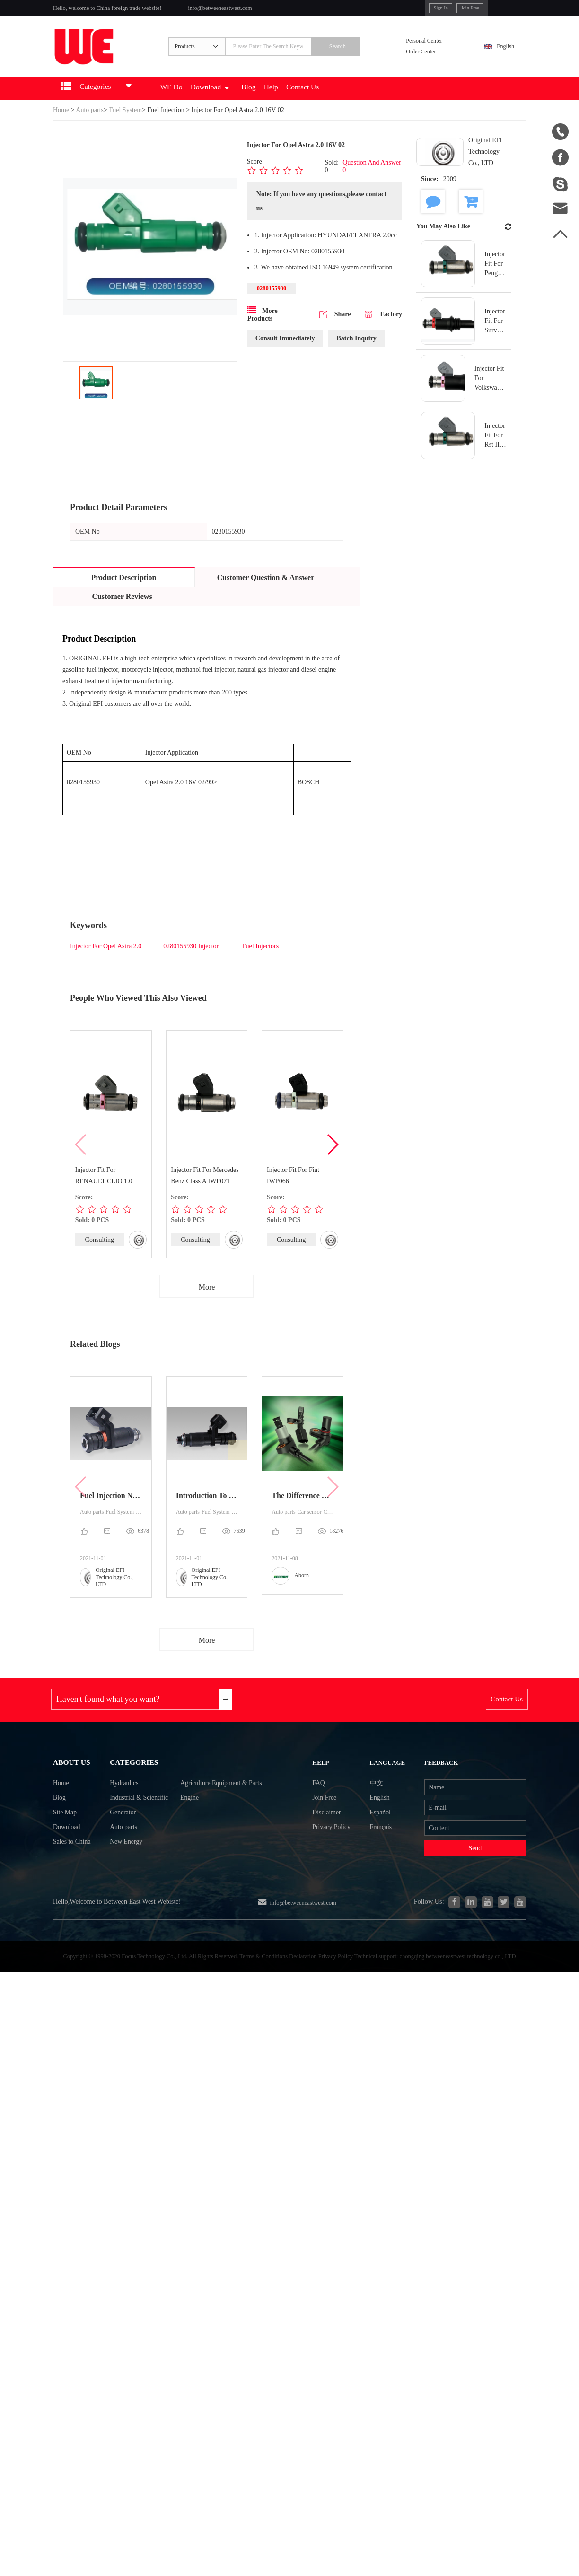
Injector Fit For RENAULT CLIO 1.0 (103, 1189)
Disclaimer (332, 1838)
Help (306, 102)
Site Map (66, 1839)
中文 (371, 1804)
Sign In (398, 9)
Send (466, 1879)
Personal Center (431, 48)
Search (354, 55)
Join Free (431, 9)
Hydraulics (116, 1805)
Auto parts (90, 123)
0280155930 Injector (191, 959)
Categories (128, 1781)
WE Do (190, 102)
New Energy (119, 1873)
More (207, 1301)
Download (234, 102)
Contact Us (343, 102)
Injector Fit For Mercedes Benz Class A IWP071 (205, 1189)
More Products (262, 329)
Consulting (99, 1253)
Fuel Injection (166, 123)
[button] (332, 1158)
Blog (280, 102)
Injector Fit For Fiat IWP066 (293, 1189)
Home (61, 123)
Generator (115, 1839)
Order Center (427, 61)
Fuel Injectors (260, 959)
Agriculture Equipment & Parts (229, 1805)
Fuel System (125, 123)
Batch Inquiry (356, 353)
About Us (74, 1781)
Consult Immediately (285, 353)
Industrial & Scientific (133, 1822)
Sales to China (74, 1873)
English (501, 55)
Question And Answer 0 (371, 180)
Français (376, 1855)
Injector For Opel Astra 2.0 (105, 959)
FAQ (323, 1804)
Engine (192, 1822)
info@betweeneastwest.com (248, 10)
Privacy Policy (338, 1855)
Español (376, 1838)
